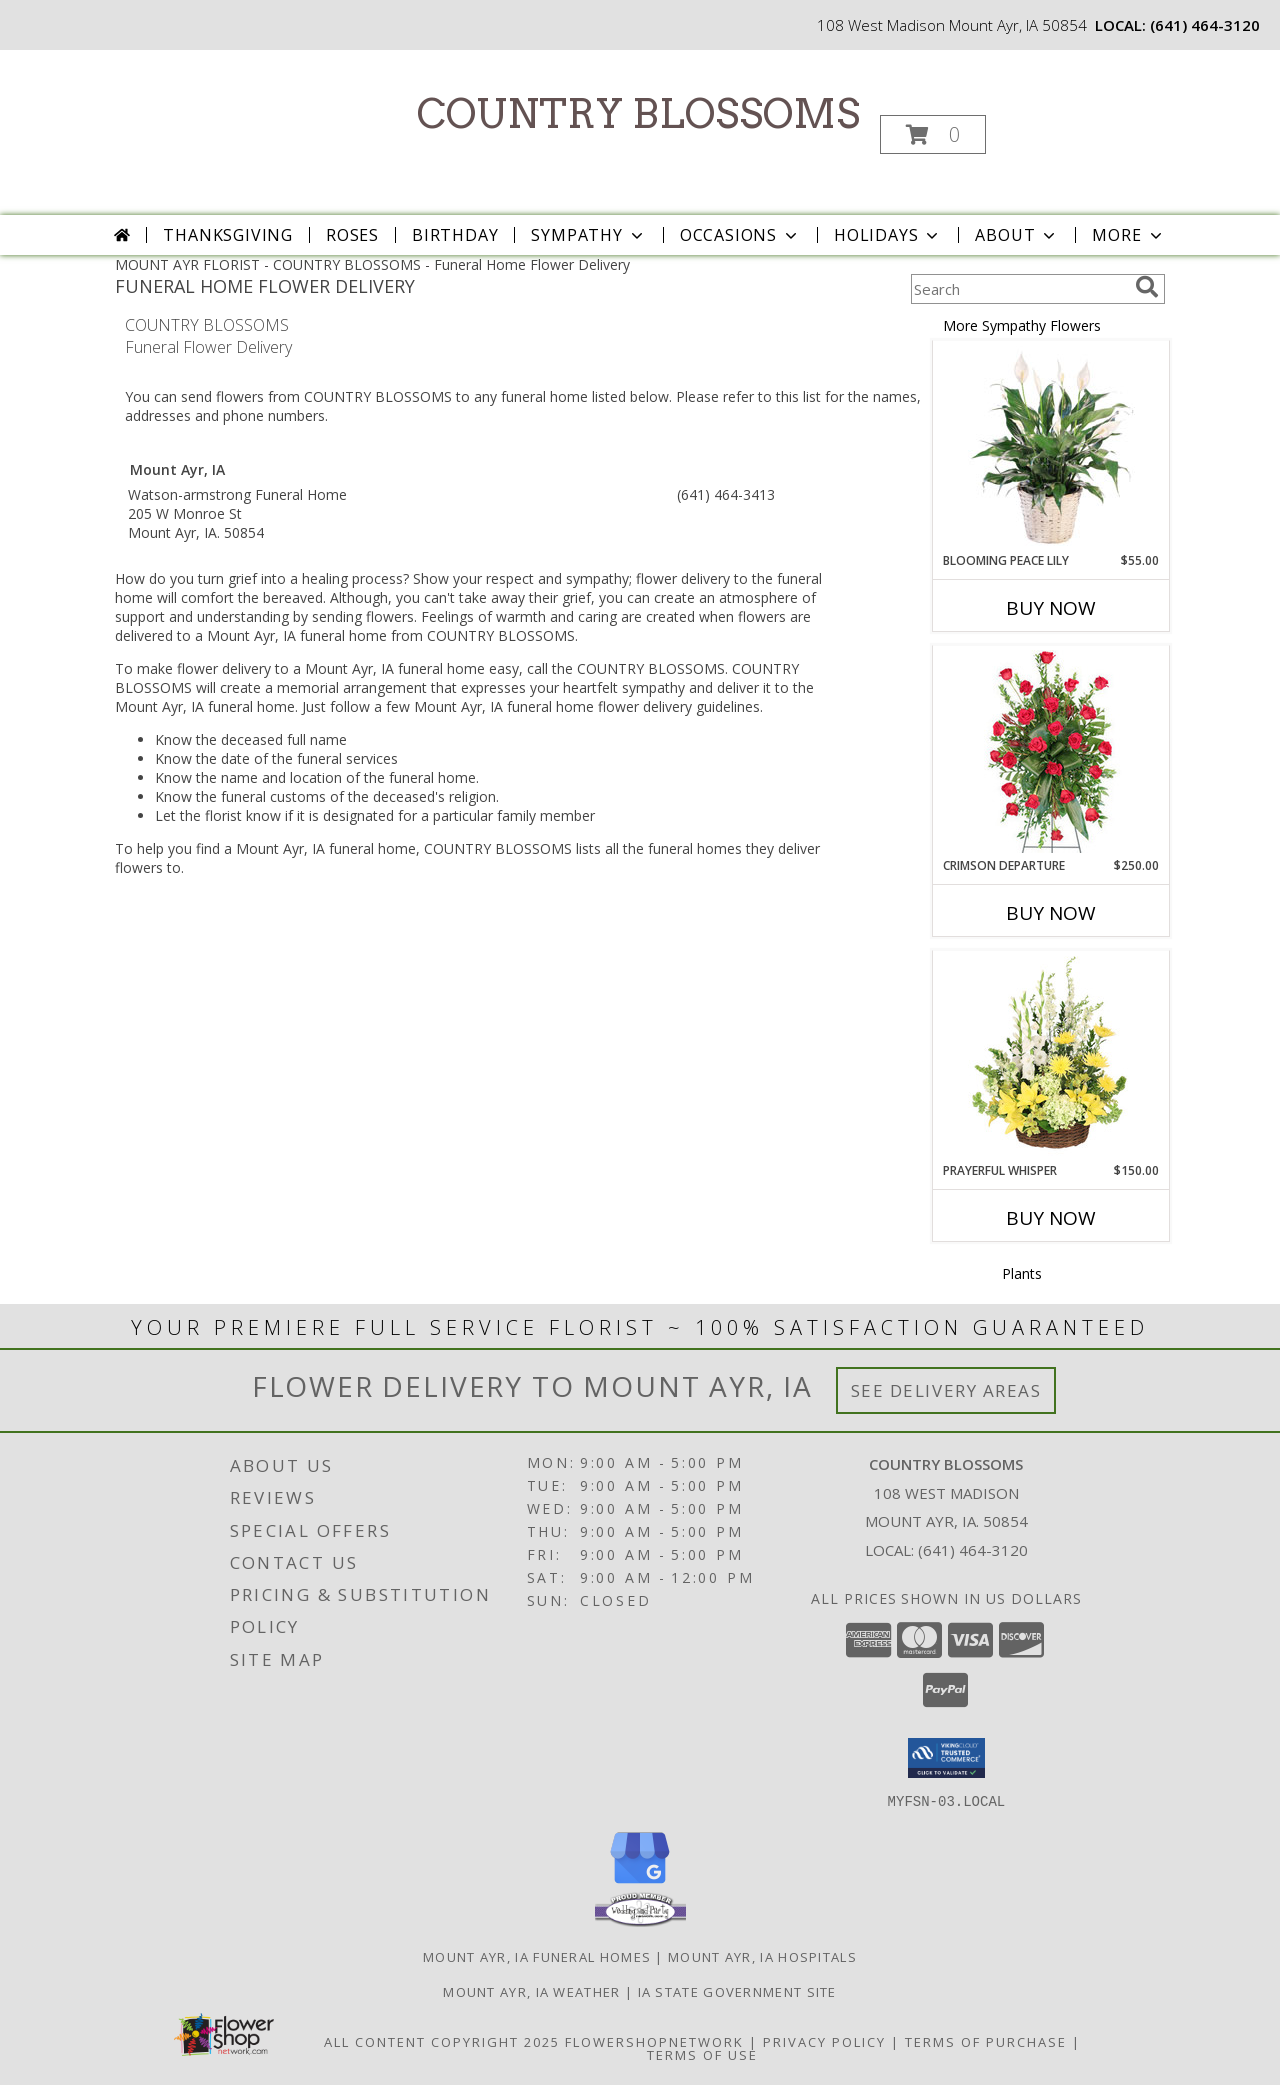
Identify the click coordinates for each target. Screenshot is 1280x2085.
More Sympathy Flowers (1022, 325)
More (1128, 235)
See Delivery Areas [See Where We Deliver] (946, 1390)
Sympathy (588, 235)
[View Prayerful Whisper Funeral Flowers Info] (1051, 1057)
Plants (1022, 1273)
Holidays (888, 235)
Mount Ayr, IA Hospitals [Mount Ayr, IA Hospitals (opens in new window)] (762, 1956)
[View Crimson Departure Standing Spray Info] (1051, 751)
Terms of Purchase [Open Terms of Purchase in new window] (986, 2041)
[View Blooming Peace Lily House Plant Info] (1051, 447)
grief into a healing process (315, 578)
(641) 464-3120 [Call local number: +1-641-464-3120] (1205, 25)
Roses (352, 235)
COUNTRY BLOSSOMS (638, 114)
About (1017, 235)
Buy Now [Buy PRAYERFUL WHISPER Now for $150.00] (1051, 1218)
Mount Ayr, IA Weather (531, 1991)
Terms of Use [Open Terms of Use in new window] (702, 2054)
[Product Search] (1019, 289)
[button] (933, 134)
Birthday (455, 235)
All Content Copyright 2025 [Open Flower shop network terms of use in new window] (442, 2041)
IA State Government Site (737, 1991)
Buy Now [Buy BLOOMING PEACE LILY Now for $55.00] (1051, 608)
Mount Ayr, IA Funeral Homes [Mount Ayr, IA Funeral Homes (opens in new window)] (537, 1956)
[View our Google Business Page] (640, 1883)
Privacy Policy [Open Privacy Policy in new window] (824, 2041)
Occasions (740, 235)
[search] (1147, 287)
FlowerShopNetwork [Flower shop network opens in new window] (654, 2041)
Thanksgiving (228, 235)
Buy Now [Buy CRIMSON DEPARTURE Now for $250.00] (1051, 913)
